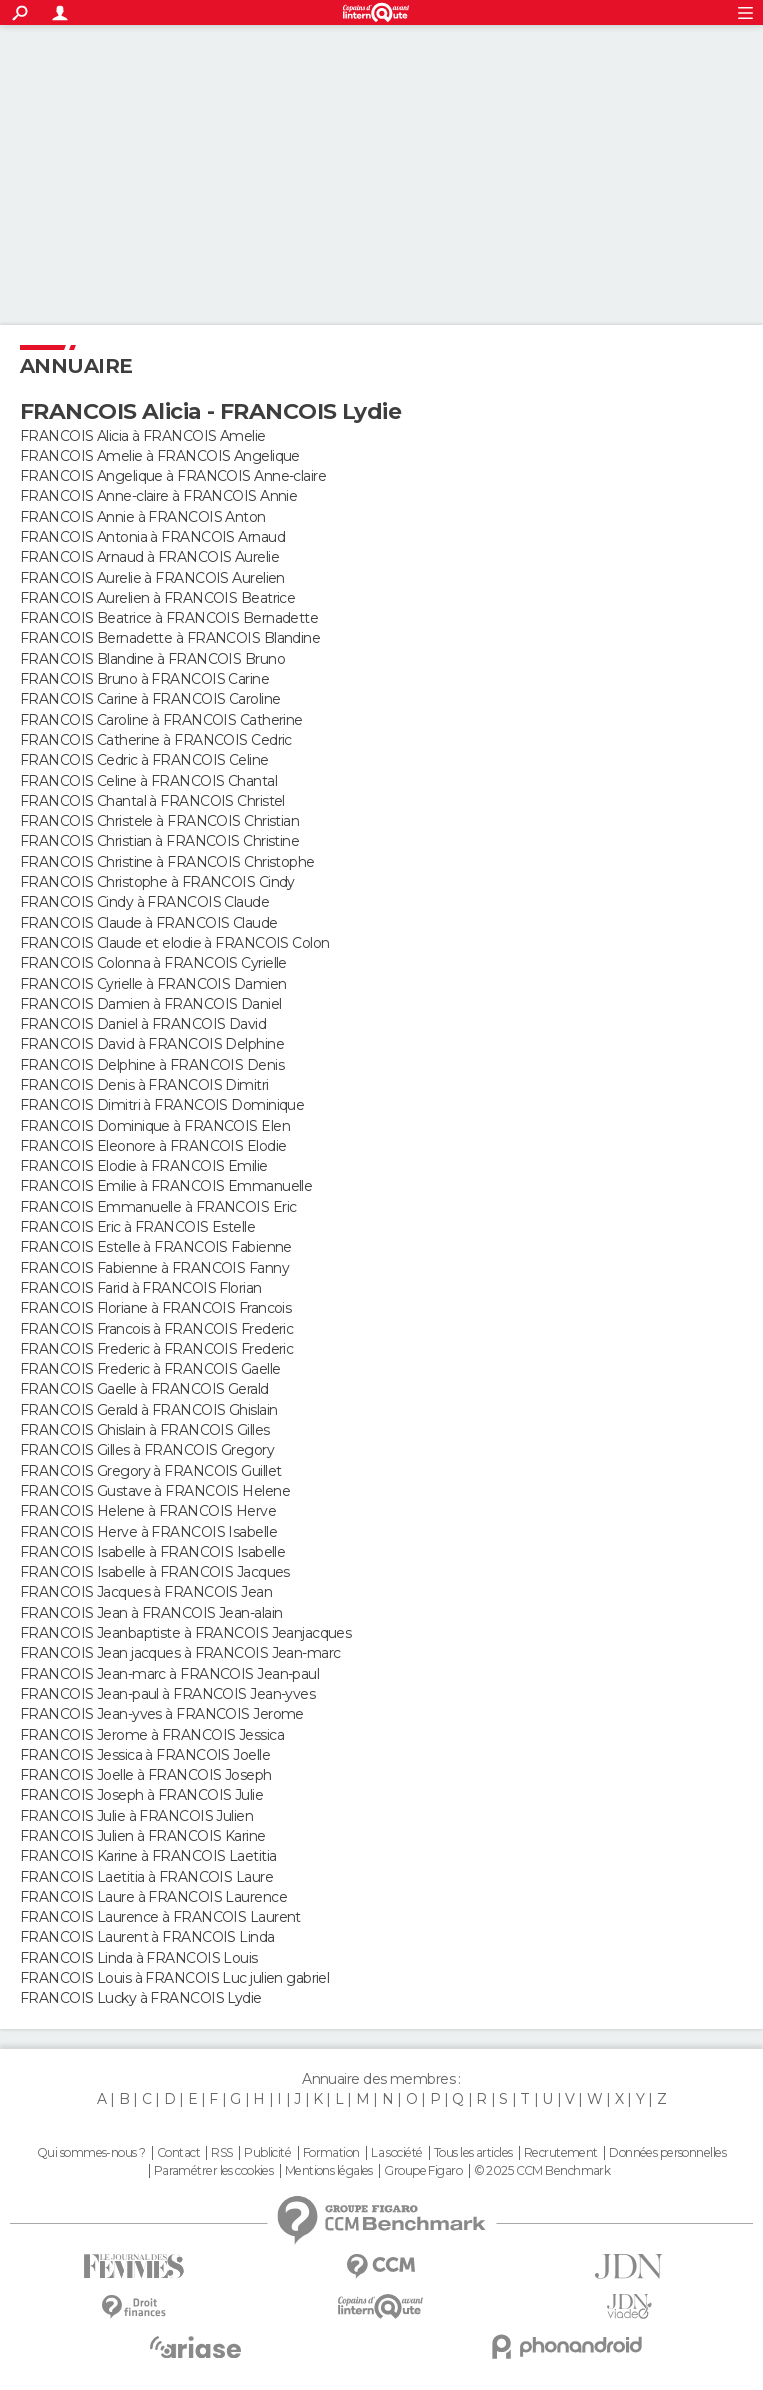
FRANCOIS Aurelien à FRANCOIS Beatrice (157, 598)
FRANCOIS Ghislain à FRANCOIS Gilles (144, 1430)
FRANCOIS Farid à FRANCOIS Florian (141, 1288)
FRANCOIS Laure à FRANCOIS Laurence (153, 1897)
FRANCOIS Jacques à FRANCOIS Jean (146, 1592)
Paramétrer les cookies (214, 2171)
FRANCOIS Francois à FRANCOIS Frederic (156, 1329)
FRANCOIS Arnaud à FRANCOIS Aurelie (149, 557)
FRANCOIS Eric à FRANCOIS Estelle (137, 1227)
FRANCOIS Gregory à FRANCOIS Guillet (150, 1471)
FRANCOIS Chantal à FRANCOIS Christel (152, 801)
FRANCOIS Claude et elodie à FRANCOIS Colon (174, 943)
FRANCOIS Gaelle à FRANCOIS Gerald (144, 1389)
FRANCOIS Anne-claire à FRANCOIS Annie (158, 496)
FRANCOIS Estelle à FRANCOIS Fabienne (156, 1247)
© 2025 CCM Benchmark (542, 2171)
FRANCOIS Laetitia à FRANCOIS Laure (146, 1877)
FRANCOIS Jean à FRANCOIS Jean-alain (151, 1613)
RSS (221, 2153)
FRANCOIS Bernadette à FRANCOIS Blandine (170, 638)
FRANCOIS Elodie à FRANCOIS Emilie (144, 1166)
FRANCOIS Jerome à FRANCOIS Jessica (152, 1735)
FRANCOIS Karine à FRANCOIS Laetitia (148, 1856)
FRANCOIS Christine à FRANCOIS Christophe (167, 862)
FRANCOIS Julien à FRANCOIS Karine (143, 1836)
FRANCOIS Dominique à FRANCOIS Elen (155, 1126)
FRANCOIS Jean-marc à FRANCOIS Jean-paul (169, 1674)
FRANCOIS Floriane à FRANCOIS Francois (155, 1308)
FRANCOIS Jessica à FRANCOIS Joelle (145, 1755)
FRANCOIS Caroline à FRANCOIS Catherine (161, 720)
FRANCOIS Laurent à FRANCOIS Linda (147, 1937)
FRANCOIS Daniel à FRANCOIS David (143, 1024)
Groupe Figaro (423, 2171)
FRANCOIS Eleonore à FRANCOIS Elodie (153, 1146)
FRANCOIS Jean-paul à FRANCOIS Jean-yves (167, 1694)
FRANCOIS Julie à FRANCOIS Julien (136, 1816)
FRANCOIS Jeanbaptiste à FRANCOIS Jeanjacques (185, 1633)
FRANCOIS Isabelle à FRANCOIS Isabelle (152, 1552)
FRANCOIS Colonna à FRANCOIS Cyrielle (153, 963)
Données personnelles (667, 2153)
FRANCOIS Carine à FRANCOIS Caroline (150, 699)
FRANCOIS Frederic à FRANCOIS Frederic (156, 1349)
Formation (331, 2153)
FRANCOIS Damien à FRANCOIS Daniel (151, 1004)
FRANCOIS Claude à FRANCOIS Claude (149, 923)
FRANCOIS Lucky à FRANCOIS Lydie (141, 1998)
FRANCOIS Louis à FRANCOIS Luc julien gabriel (174, 1978)
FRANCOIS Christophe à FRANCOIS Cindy (157, 882)
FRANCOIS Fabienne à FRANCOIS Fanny (154, 1268)
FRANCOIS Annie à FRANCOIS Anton (143, 517)
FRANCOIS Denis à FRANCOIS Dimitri (144, 1085)
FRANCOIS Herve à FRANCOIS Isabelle (148, 1532)
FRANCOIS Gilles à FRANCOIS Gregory (147, 1450)
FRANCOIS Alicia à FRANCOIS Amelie (143, 436)
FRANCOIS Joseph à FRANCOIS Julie (141, 1795)
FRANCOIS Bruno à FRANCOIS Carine (144, 679)
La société (396, 2153)
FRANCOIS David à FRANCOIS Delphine (152, 1044)
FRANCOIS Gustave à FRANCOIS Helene (155, 1491)
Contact (178, 2153)
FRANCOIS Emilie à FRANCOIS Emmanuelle (166, 1186)
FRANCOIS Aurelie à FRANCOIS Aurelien (152, 578)
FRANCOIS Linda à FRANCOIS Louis (139, 1958)
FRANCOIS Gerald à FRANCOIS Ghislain (148, 1410)
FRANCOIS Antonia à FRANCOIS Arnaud (152, 537)
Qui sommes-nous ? (91, 2153)
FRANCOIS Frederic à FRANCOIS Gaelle (150, 1369)
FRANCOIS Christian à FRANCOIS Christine (159, 841)
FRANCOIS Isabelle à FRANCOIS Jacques (155, 1572)
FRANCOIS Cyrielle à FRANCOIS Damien (153, 984)
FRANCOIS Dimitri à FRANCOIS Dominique (162, 1105)
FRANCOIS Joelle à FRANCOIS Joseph (146, 1775)
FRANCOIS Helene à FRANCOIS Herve (148, 1511)
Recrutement (561, 2153)
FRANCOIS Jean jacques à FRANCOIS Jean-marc (180, 1653)
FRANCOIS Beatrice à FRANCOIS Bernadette (169, 618)
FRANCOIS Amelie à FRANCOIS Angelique (160, 456)
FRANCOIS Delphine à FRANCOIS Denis (152, 1065)
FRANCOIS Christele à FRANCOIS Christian (159, 821)
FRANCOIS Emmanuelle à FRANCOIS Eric (158, 1207)
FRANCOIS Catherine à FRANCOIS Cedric (156, 740)
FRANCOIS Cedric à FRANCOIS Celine (144, 760)
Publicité (267, 2153)
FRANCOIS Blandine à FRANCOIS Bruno (152, 659)
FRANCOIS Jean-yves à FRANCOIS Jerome (162, 1714)
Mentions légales (329, 2171)
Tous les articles (473, 2153)
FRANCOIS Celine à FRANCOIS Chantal (148, 781)
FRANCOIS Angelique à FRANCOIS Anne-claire (173, 476)
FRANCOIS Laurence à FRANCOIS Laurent (160, 1917)
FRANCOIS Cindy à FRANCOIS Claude (144, 902)
